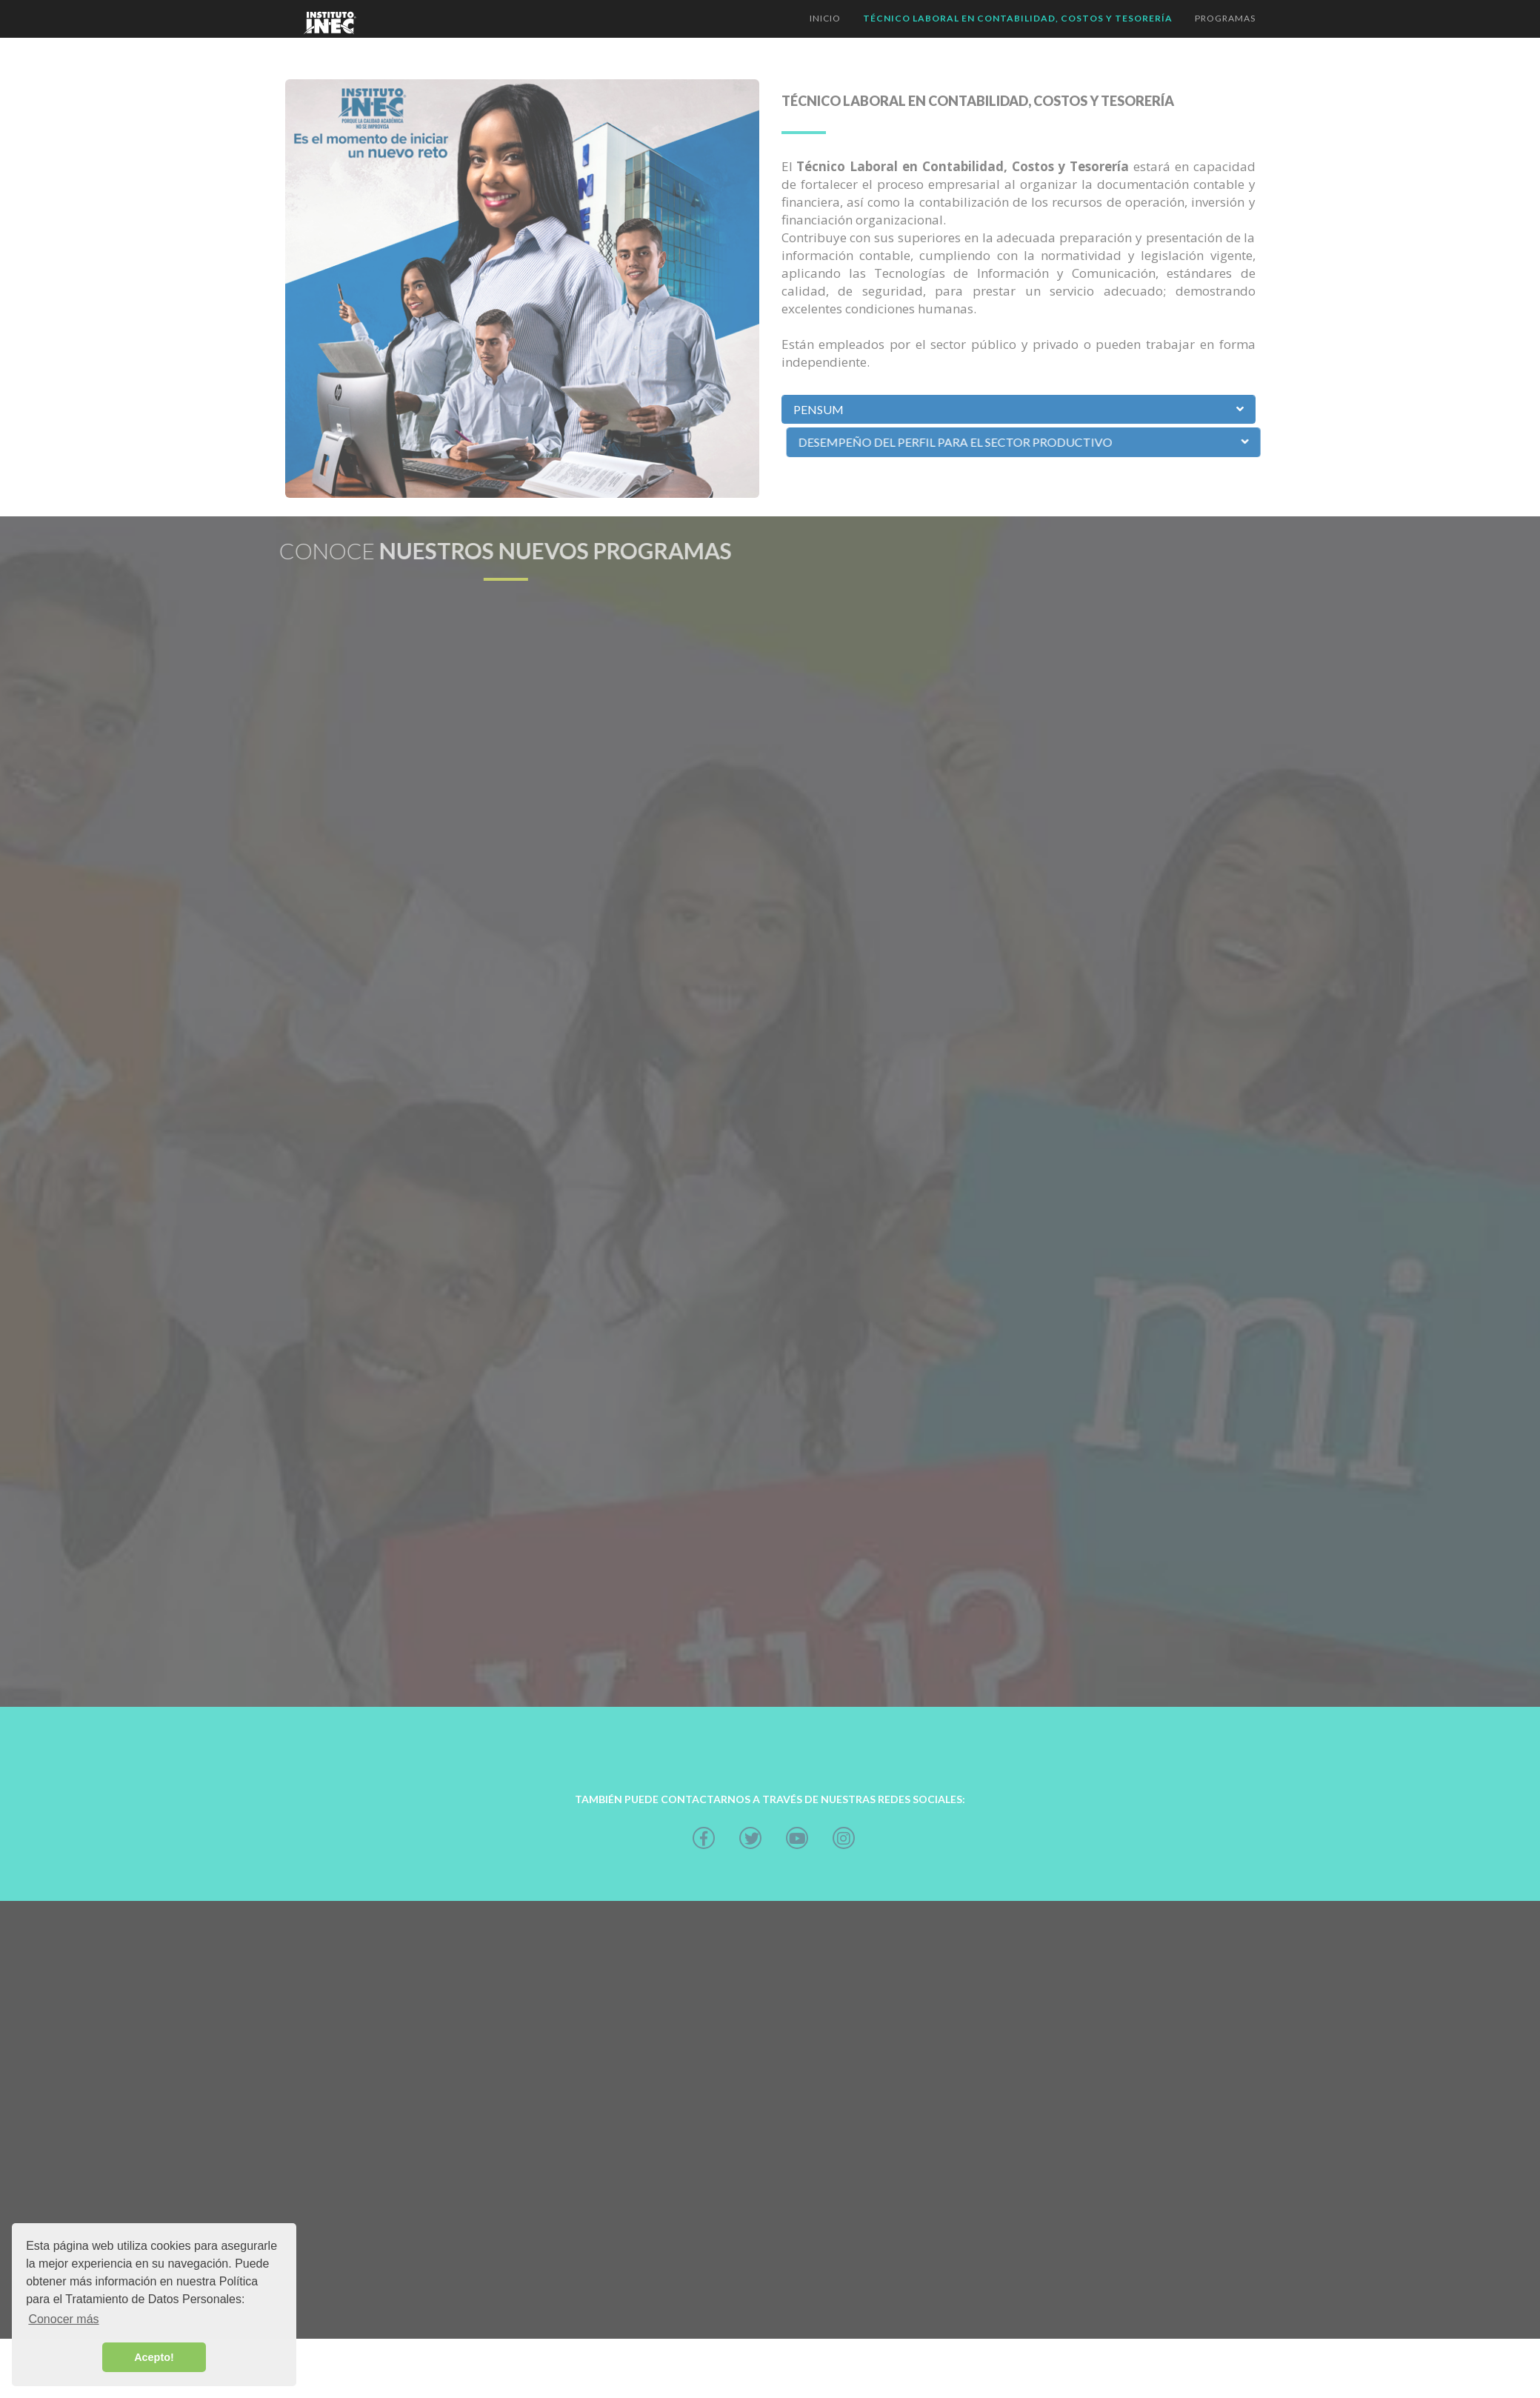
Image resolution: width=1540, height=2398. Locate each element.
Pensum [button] (818, 409)
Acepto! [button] (154, 2357)
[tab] (1018, 410)
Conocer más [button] (63, 2319)
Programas (1225, 18)
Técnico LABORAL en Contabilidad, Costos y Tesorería (1018, 18)
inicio (825, 18)
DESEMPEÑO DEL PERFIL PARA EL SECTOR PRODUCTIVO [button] (1061, 442)
